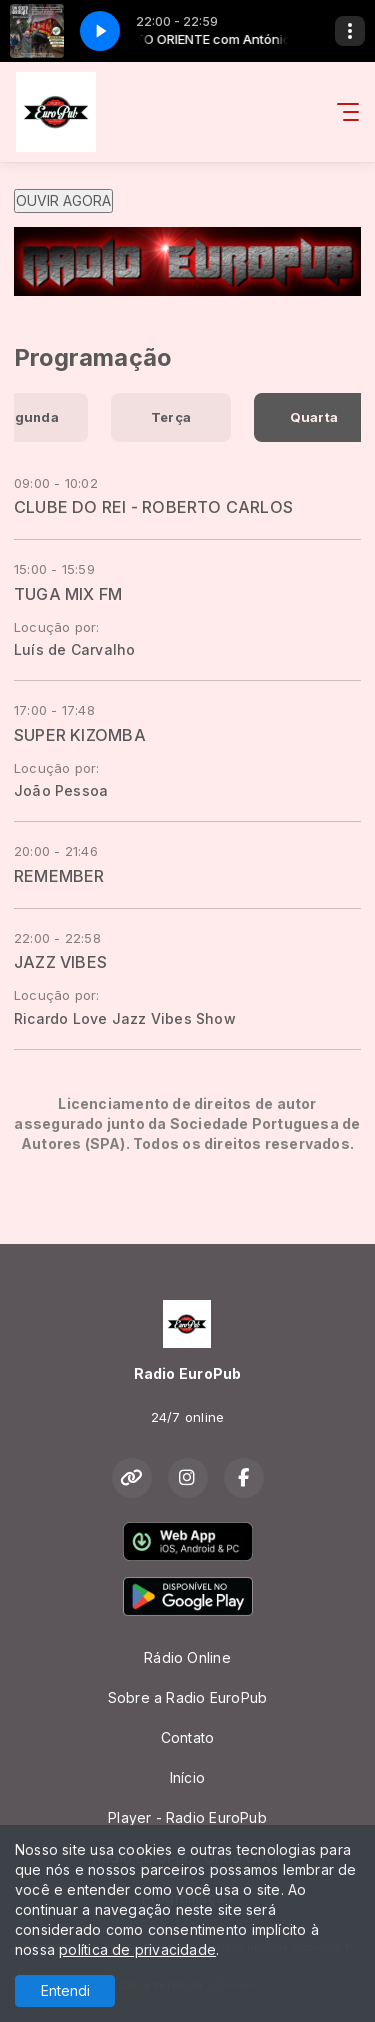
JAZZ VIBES (60, 962)
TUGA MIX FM (68, 594)
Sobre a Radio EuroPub (187, 1697)
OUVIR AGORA (63, 200)
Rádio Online (187, 1657)
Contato (187, 1737)
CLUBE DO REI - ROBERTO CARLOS (153, 507)
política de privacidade (137, 1949)
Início (187, 1777)
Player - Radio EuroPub (187, 1817)
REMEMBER (59, 876)
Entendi (65, 1990)
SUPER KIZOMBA (80, 735)
